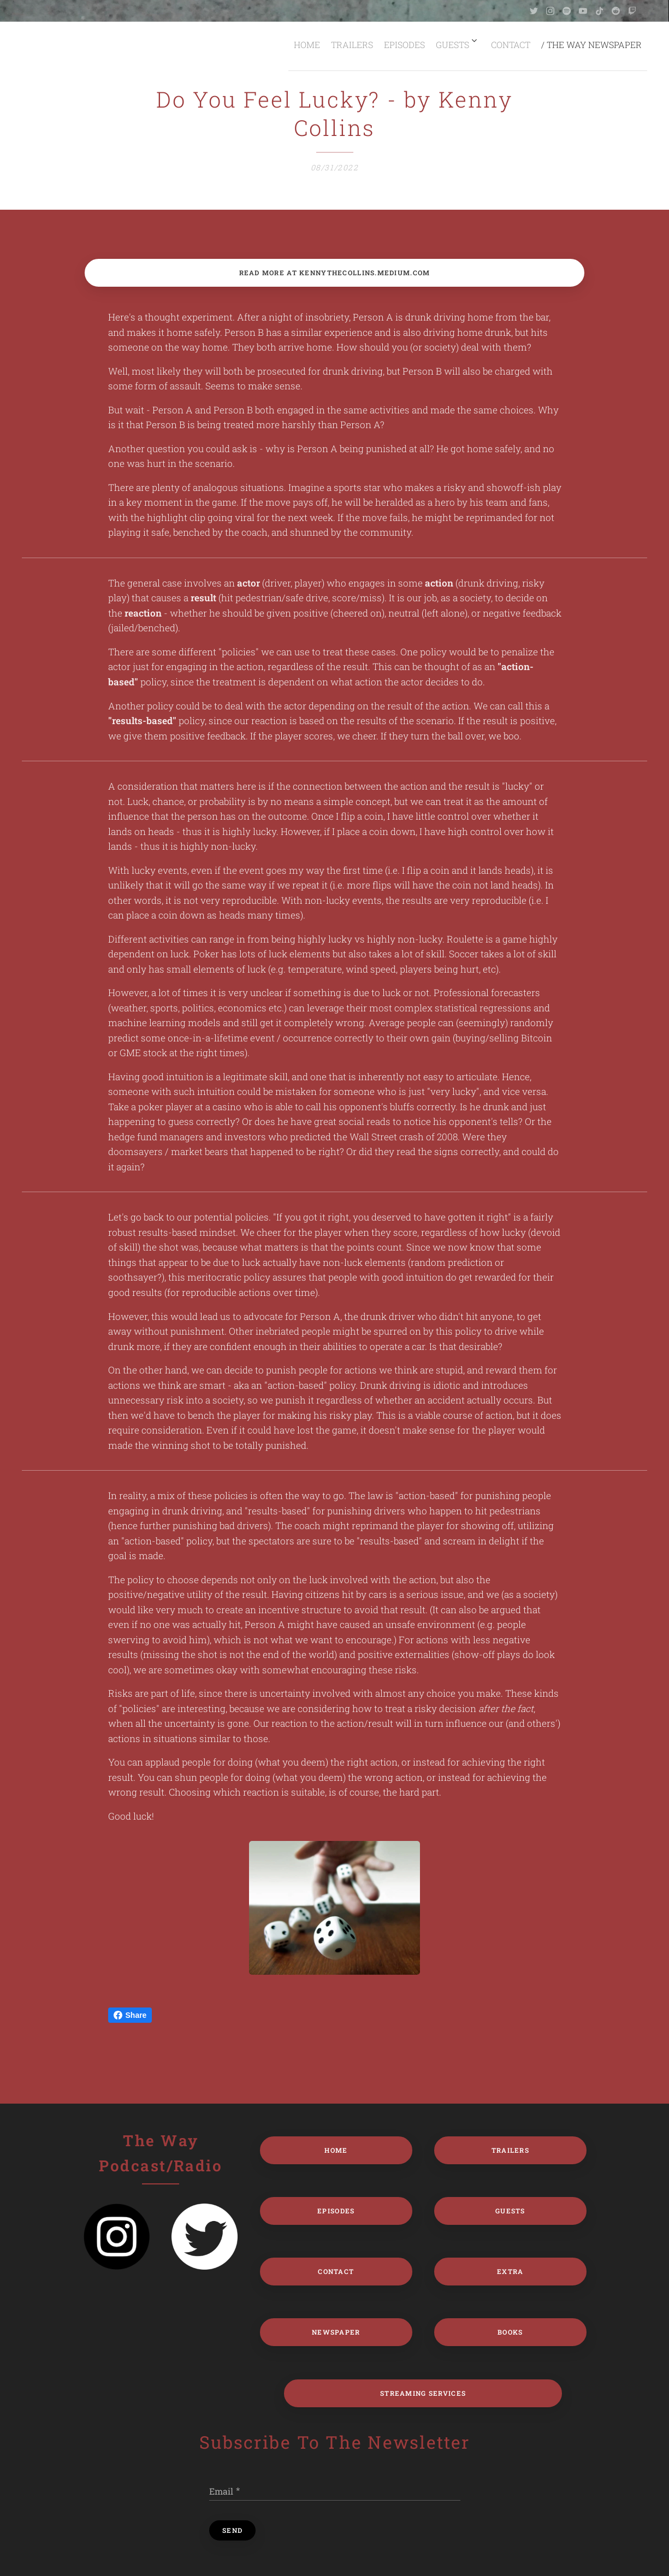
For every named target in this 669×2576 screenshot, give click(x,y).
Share (130, 2015)
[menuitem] (295, 44)
